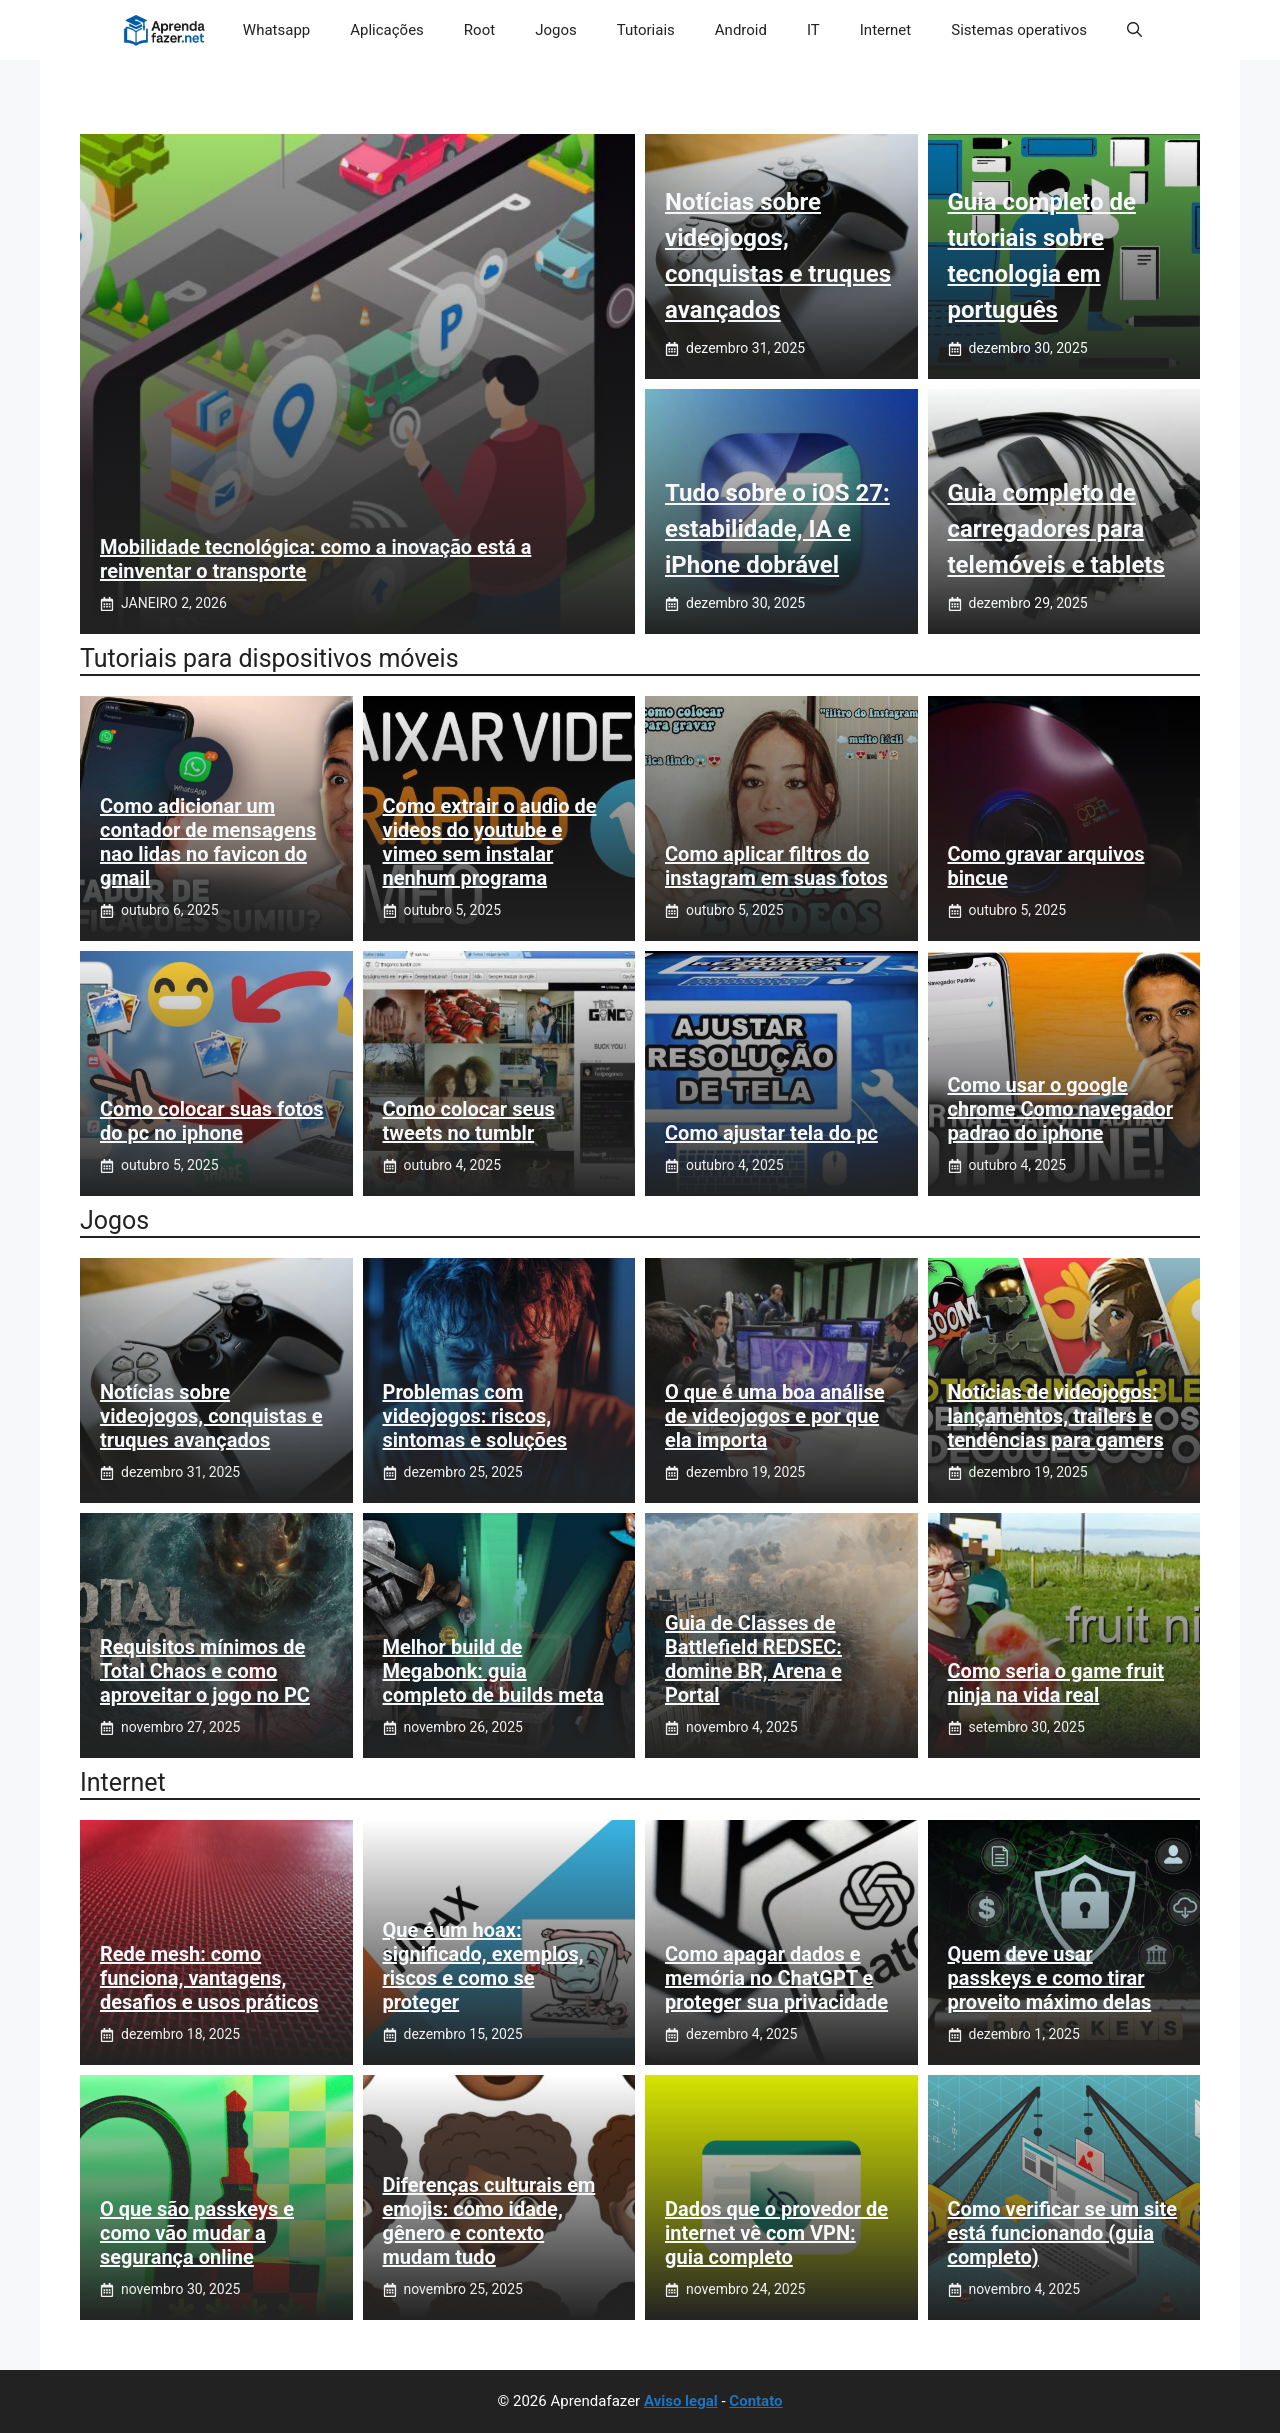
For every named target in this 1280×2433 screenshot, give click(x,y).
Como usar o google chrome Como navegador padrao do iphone (1061, 1109)
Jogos (556, 30)
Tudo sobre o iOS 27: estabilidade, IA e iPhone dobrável (777, 529)
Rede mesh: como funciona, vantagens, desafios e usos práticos (209, 1978)
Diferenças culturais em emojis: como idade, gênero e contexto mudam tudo (489, 2221)
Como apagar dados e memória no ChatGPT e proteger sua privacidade (776, 1978)
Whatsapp (276, 30)
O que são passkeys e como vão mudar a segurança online (197, 2233)
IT (813, 30)
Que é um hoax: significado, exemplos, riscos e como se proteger (483, 1966)
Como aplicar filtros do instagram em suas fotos (776, 866)
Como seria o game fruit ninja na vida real (1056, 1683)
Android (741, 30)
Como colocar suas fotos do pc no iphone (212, 1121)
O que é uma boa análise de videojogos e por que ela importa (774, 1416)
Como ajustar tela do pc (771, 1133)
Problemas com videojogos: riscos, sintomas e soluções (475, 1416)
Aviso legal (681, 2401)
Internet (885, 30)
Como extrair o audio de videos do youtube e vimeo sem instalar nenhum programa (490, 842)
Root (479, 30)
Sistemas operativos (1019, 30)
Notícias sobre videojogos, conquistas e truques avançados (211, 1416)
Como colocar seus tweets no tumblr (469, 1121)
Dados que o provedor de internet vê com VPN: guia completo (776, 2233)
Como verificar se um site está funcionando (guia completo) (1063, 2233)
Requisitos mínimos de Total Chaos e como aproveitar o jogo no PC (205, 1671)
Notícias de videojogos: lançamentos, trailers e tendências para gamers (1056, 1416)
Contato (755, 2401)
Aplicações (387, 30)
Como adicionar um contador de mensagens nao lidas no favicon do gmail (208, 842)
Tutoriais (646, 30)
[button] (1134, 30)
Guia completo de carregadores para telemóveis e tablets (1056, 529)
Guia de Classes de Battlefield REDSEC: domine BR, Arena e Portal (753, 1659)
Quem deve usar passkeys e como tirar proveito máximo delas (1050, 1978)
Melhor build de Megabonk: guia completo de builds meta (493, 1671)
